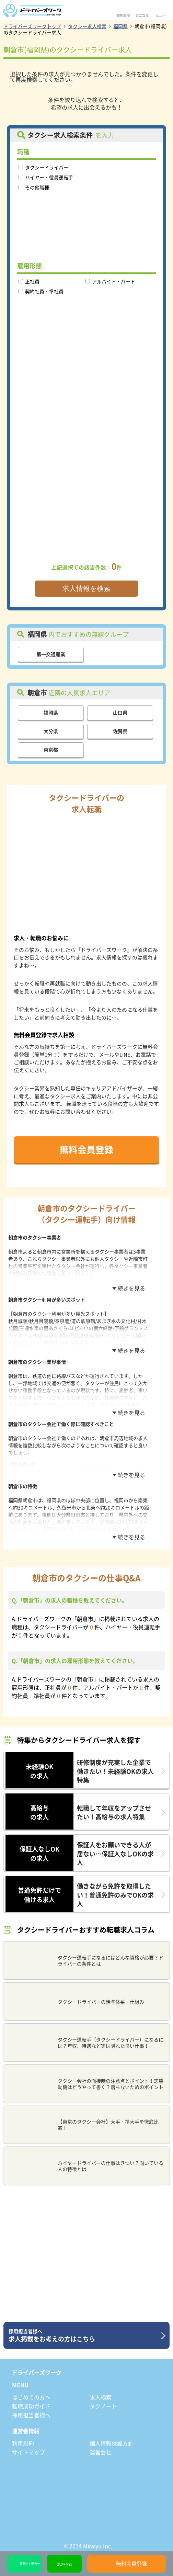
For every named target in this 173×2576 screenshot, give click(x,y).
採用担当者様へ (31, 2415)
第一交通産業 (50, 654)
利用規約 (23, 2443)
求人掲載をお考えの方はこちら (84, 2335)
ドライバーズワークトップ (32, 26)
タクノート (103, 2406)
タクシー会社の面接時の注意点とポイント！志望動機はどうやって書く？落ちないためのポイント (84, 2084)
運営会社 (101, 2452)
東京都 (51, 749)
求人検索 (101, 2397)
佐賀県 (120, 731)
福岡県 (120, 26)
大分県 (51, 731)
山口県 (120, 712)
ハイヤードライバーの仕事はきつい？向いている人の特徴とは (84, 2166)
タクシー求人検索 (87, 26)
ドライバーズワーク (36, 2372)
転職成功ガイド (31, 2406)
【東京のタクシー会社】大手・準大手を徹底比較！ (82, 2125)
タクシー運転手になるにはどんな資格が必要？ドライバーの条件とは (84, 1960)
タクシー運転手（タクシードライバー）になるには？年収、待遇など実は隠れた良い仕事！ (84, 2042)
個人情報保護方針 (112, 2443)
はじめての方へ (31, 2397)
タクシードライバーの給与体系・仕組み (75, 2002)
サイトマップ (28, 2452)
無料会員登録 (86, 1149)
